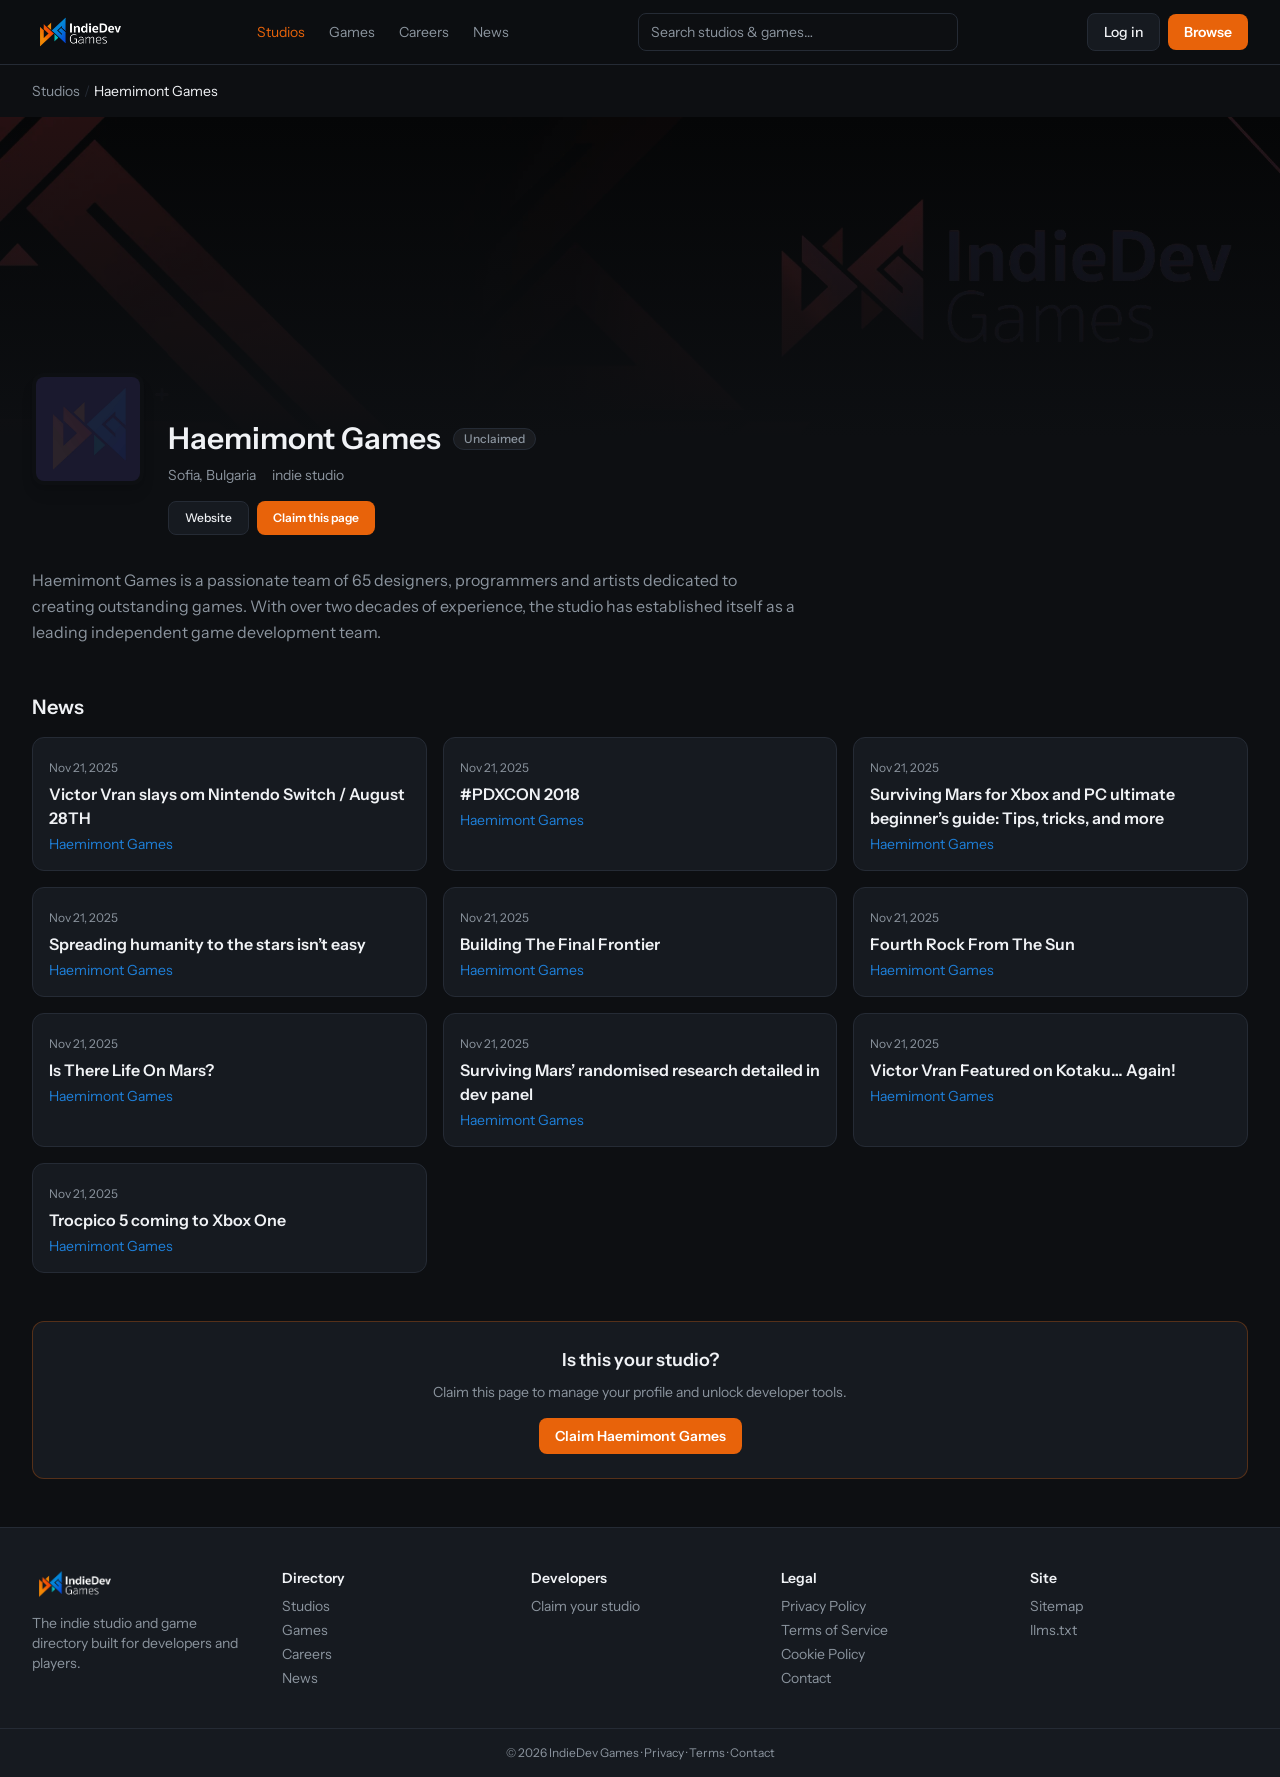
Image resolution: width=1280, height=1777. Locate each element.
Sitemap (1056, 1606)
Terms (707, 1752)
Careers (424, 32)
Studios (281, 32)
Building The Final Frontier (560, 944)
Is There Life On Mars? (131, 1070)
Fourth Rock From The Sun (972, 944)
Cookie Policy (823, 1654)
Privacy (664, 1752)
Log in (1123, 32)
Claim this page (316, 517)
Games (352, 32)
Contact (806, 1678)
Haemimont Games (111, 844)
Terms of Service (834, 1630)
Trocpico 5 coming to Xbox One (167, 1220)
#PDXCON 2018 (520, 794)
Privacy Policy (823, 1606)
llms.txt (1053, 1630)
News (491, 32)
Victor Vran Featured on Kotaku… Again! (1023, 1070)
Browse (1208, 32)
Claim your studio (585, 1606)
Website (208, 517)
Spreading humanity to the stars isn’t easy (207, 944)
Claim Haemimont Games (640, 1436)
